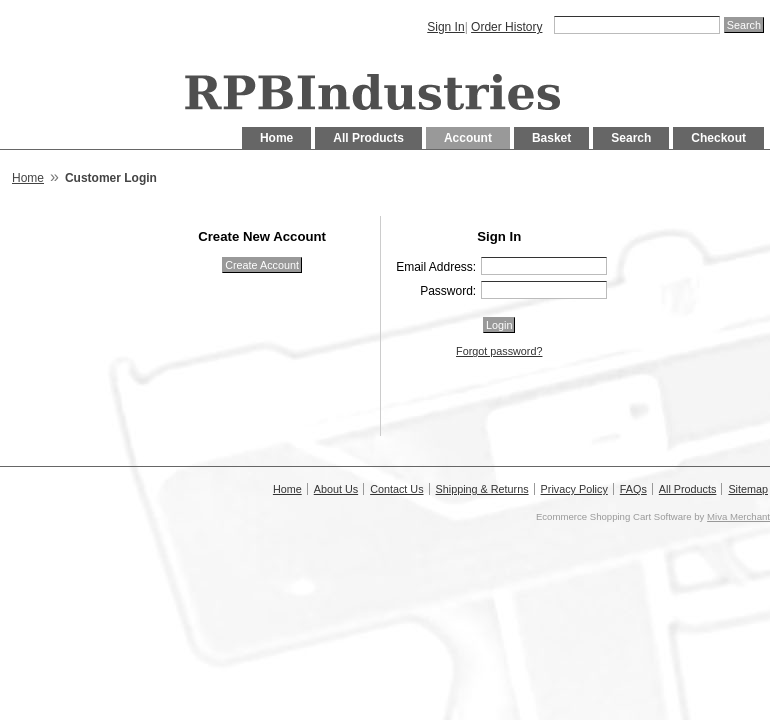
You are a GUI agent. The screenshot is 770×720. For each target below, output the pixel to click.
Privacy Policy (574, 489)
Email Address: (436, 267)
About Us (336, 489)
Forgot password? (499, 351)
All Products (368, 138)
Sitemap (748, 489)
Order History (506, 27)
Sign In (445, 27)
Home (276, 138)
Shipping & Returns (482, 489)
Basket (551, 138)
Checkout (718, 138)
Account (468, 138)
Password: (448, 291)
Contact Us (396, 489)
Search (631, 138)
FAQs (633, 489)
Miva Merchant (738, 516)
